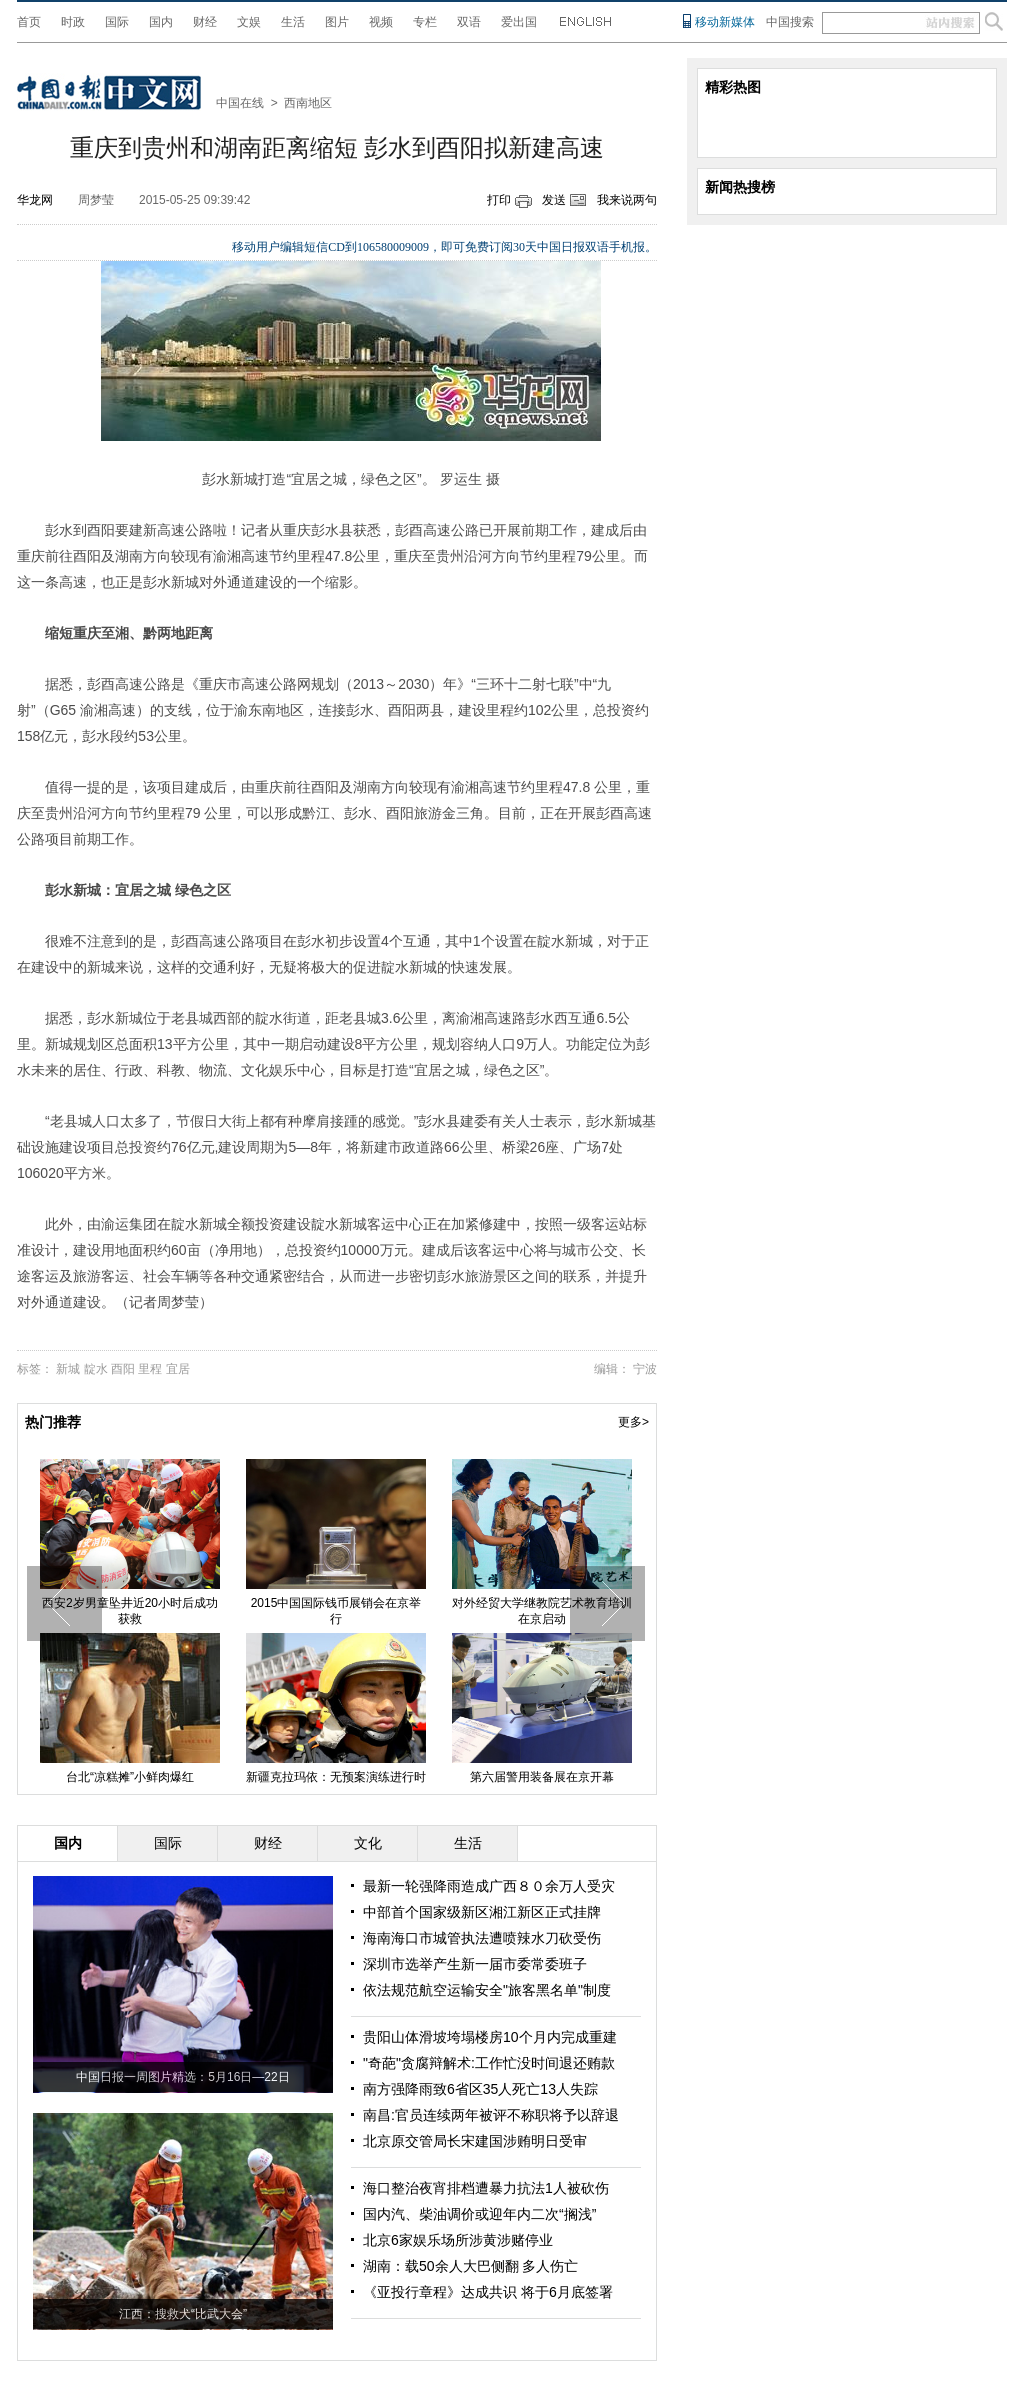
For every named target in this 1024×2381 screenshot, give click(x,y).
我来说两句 (627, 200)
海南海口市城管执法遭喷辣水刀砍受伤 (482, 1938)
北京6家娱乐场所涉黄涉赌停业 (458, 2240)
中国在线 (240, 103)
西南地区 (308, 103)
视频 (381, 22)
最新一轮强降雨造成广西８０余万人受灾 (489, 1886)
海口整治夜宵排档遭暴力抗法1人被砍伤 (486, 2188)
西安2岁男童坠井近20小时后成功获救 (130, 1611)
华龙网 (35, 200)
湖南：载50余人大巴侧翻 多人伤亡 (470, 2266)
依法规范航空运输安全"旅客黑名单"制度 (487, 1990)
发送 (554, 200)
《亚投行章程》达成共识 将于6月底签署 (488, 2292)
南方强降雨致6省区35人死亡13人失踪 (480, 2089)
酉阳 (123, 1369)
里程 (150, 1369)
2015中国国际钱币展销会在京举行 (336, 1611)
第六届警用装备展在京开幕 (542, 1777)
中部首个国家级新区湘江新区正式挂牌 (482, 1912)
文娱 (249, 22)
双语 (469, 22)
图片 (337, 22)
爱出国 (519, 22)
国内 (161, 22)
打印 (499, 200)
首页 (29, 22)
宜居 (178, 1369)
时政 (73, 22)
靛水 (96, 1369)
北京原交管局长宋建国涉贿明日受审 (475, 2141)
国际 (117, 22)
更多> (633, 1422)
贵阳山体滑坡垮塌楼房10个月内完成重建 (490, 2037)
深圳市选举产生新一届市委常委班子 (475, 1964)
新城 (68, 1369)
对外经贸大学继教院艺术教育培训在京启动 (542, 1611)
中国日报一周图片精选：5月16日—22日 (182, 2077)
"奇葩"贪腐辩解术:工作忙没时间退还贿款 (489, 2063)
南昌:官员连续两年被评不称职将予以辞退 (491, 2115)
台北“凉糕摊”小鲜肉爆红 (130, 1777)
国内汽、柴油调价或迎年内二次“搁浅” (479, 2214)
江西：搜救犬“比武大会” (183, 2314)
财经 (205, 22)
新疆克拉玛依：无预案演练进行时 (336, 1777)
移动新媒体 (725, 22)
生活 (293, 22)
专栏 (425, 22)
